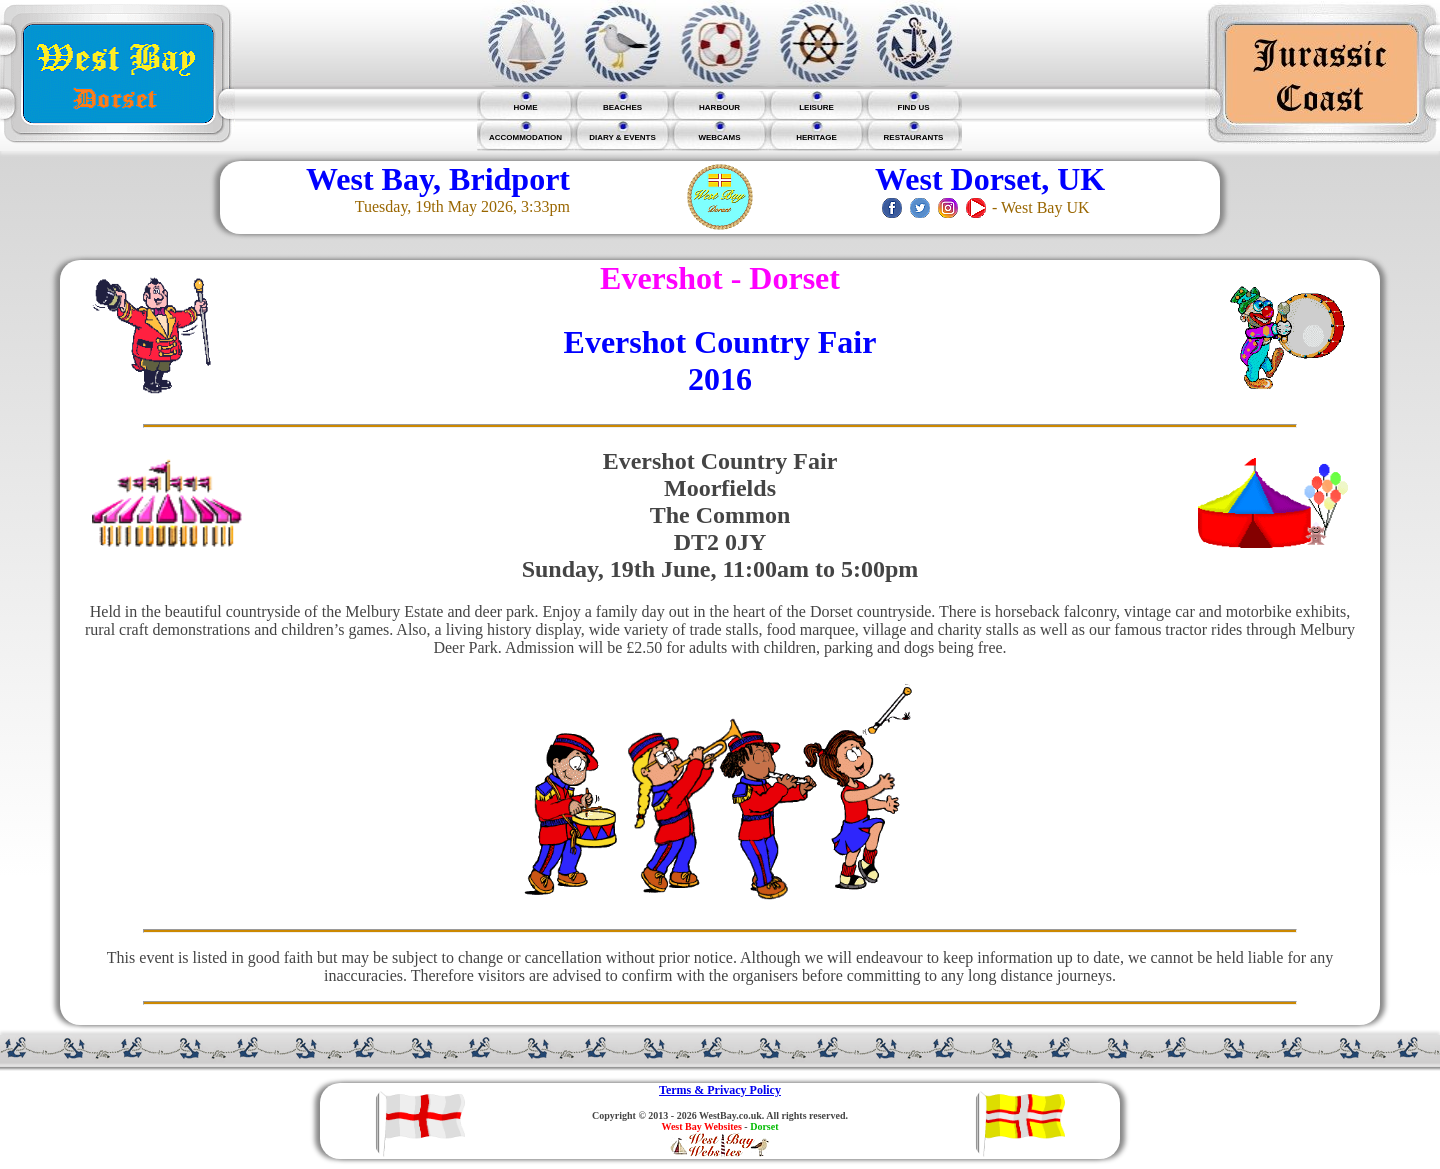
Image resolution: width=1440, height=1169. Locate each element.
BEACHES (622, 107)
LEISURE (816, 107)
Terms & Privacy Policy (720, 1090)
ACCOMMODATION (525, 137)
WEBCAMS (719, 137)
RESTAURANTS (914, 137)
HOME (526, 107)
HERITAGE (816, 137)
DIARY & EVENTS (622, 137)
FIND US (914, 107)
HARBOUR (719, 107)
